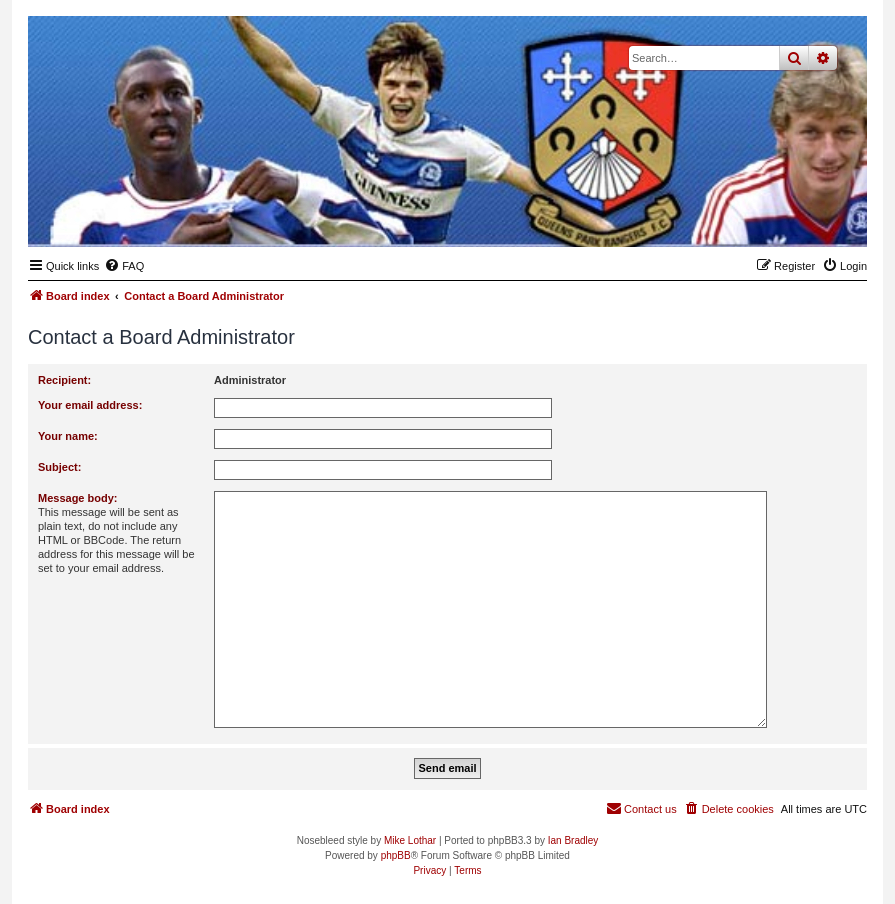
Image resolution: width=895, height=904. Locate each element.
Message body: (77, 498)
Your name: (68, 436)
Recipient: (64, 380)
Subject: (59, 467)
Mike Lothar (410, 840)
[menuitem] (124, 266)
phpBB (396, 855)
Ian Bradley (573, 840)
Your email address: (90, 405)
